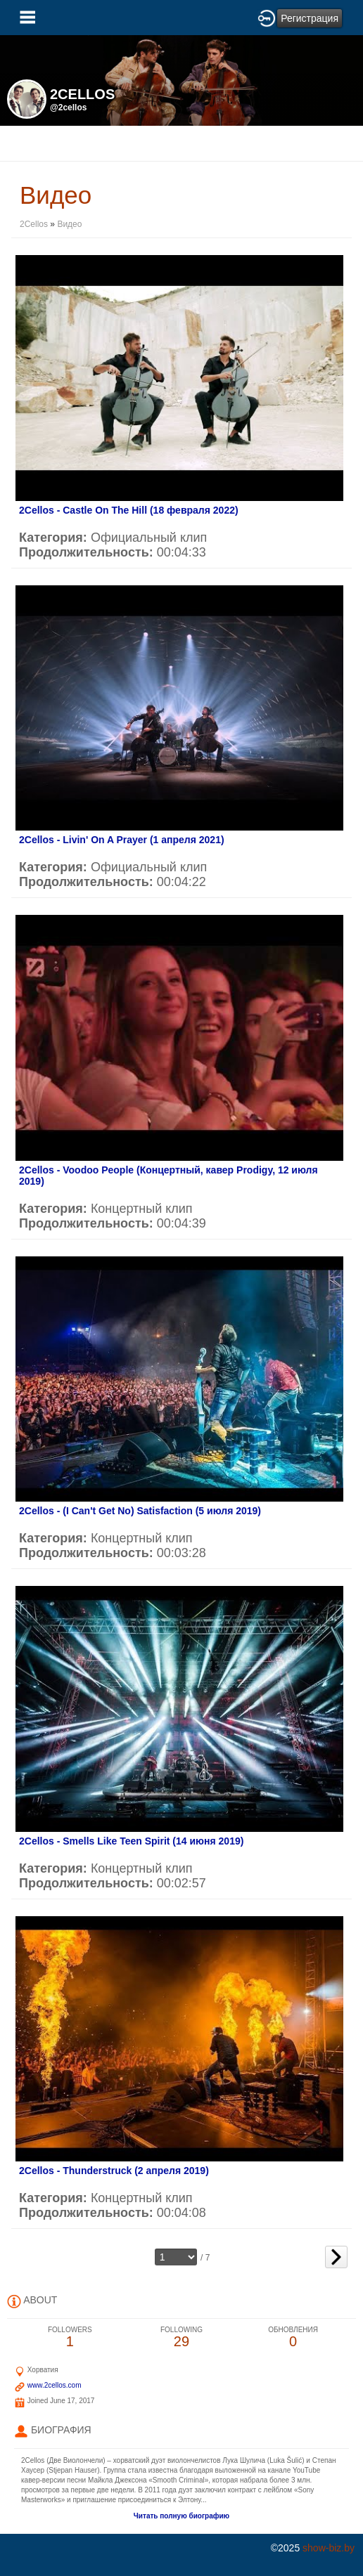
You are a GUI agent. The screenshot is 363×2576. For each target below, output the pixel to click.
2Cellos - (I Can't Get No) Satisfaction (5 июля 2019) (140, 1510)
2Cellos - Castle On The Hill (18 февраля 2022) (128, 510)
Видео (69, 224)
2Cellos (34, 224)
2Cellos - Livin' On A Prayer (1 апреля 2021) (121, 839)
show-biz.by (328, 2548)
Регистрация (309, 18)
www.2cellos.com (54, 2385)
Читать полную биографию (181, 2516)
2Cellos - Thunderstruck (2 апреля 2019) (114, 2170)
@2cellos (68, 107)
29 (182, 2337)
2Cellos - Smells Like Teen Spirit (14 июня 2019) (131, 1841)
